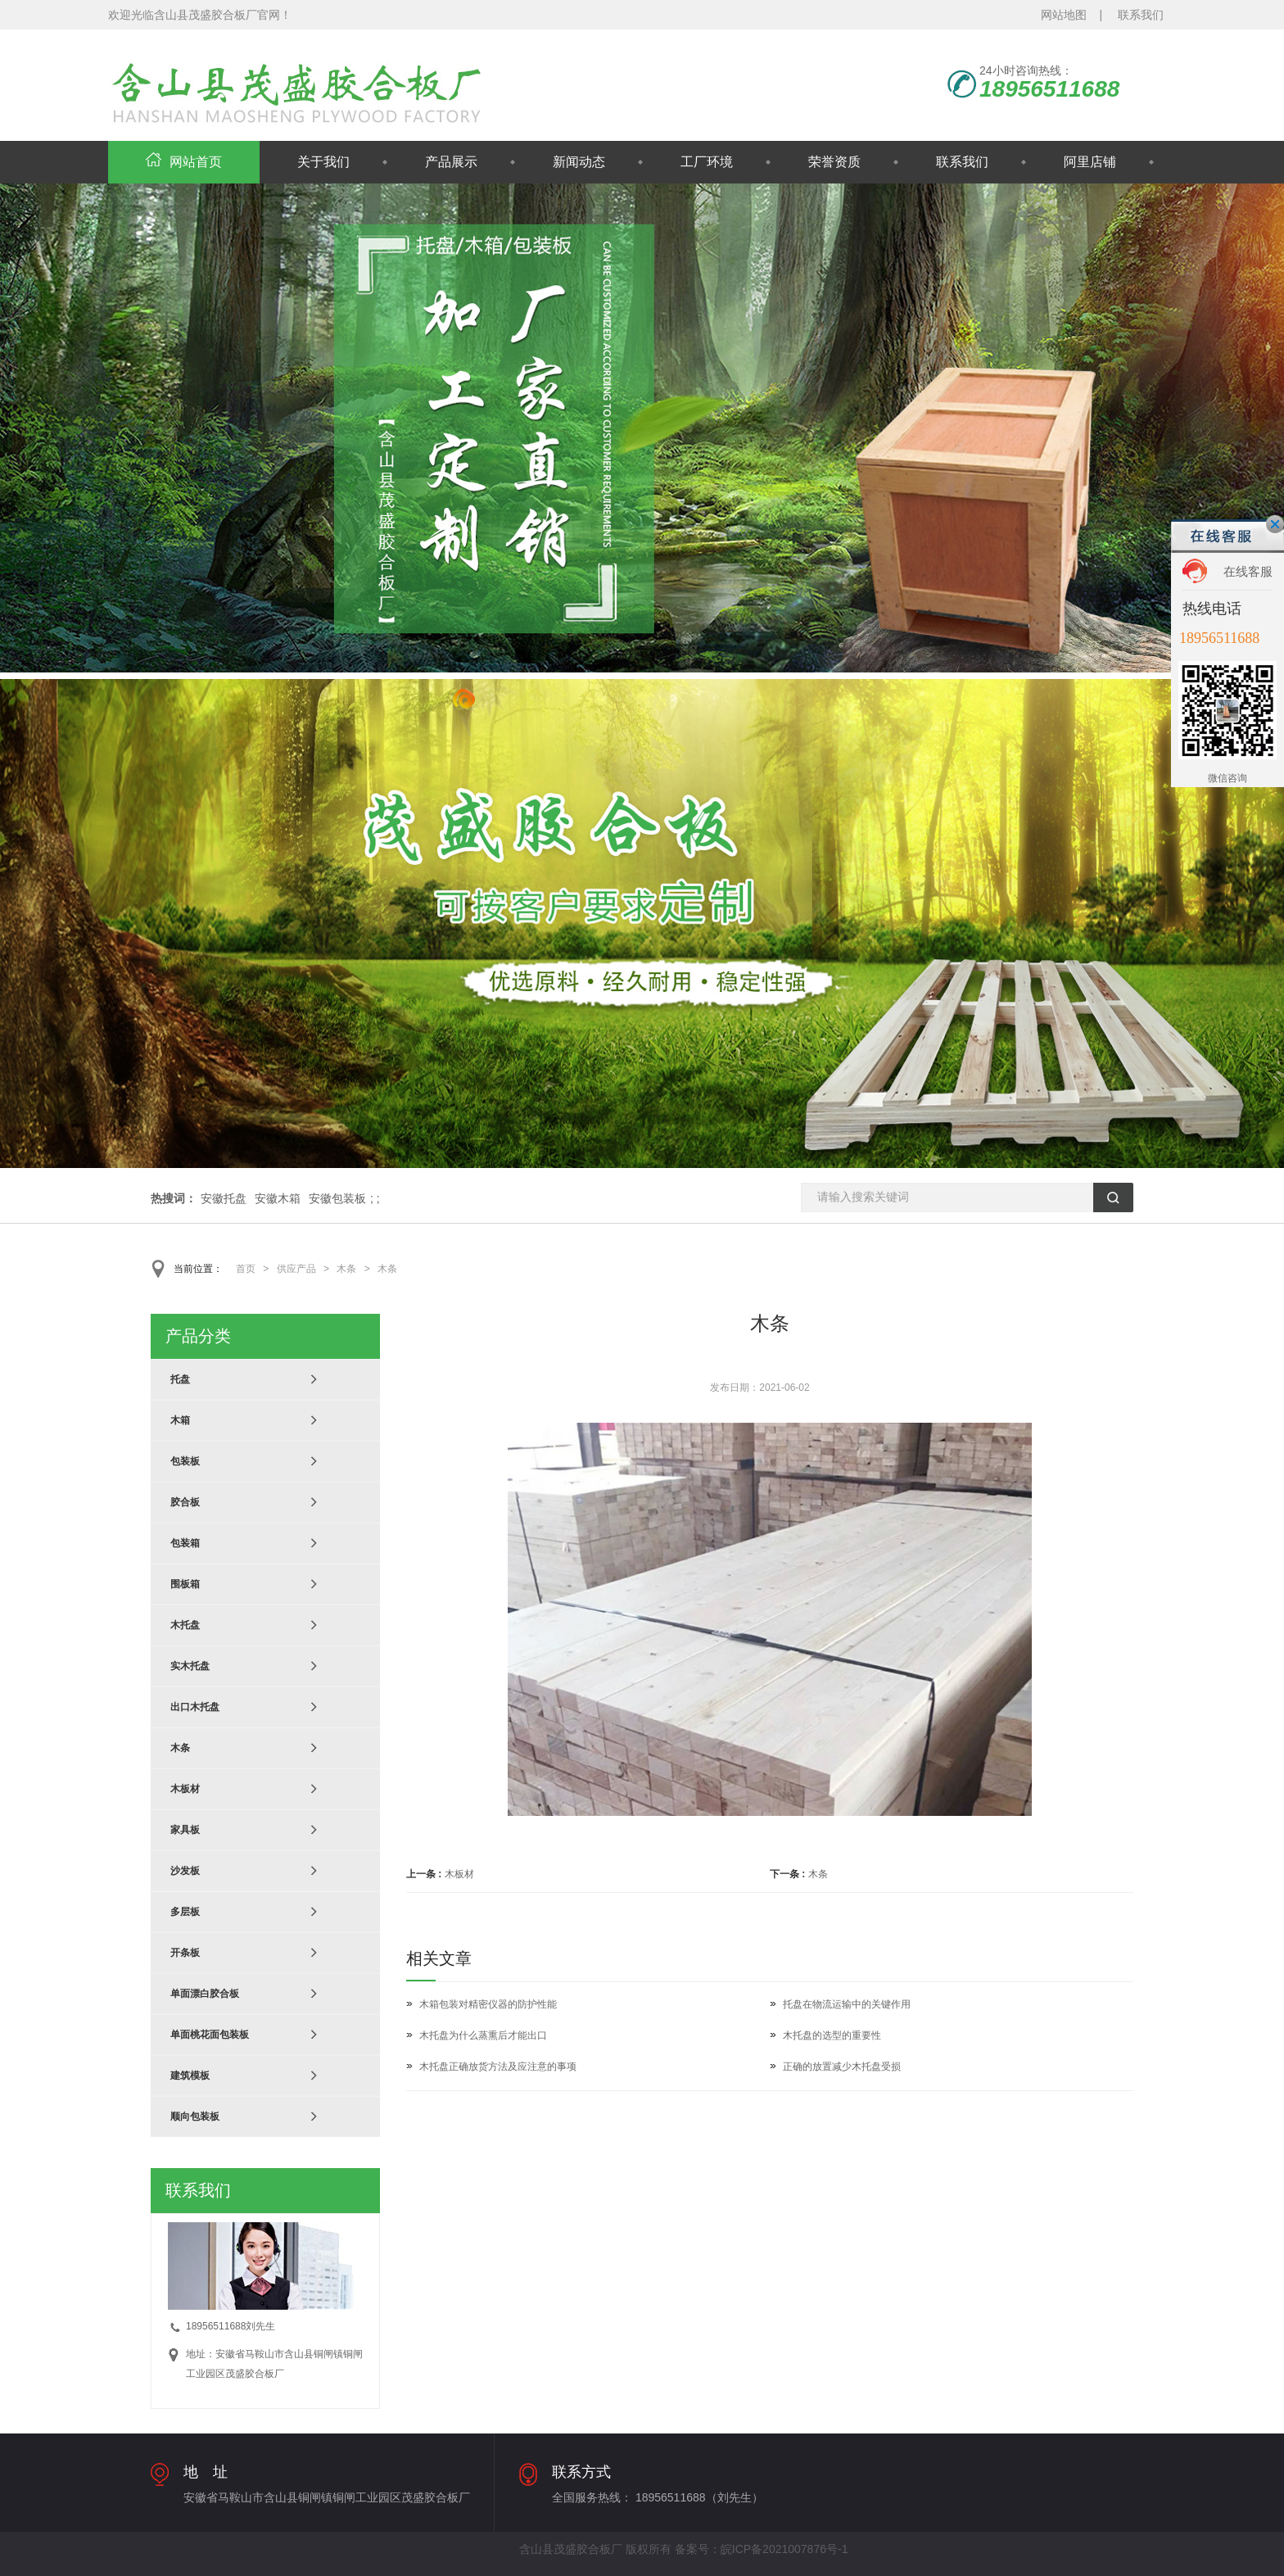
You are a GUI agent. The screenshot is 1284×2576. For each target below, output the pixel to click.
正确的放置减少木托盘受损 (842, 2066)
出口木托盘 (194, 1707)
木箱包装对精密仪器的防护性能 (488, 2004)
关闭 (1275, 524)
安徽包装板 (337, 1198)
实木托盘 (190, 1666)
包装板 (185, 1461)
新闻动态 (579, 162)
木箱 (180, 1420)
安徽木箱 (278, 1198)
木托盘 (185, 1625)
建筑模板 (190, 2075)
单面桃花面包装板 (209, 2034)
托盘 (180, 1379)
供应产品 (296, 1268)
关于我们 (323, 162)
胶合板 (185, 1502)
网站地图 (1064, 14)
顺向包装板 (194, 2116)
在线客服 (1248, 571)
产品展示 (451, 162)
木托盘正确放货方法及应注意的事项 (497, 2066)
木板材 (459, 1874)
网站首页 (184, 162)
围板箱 (185, 1584)
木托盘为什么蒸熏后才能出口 (483, 2035)
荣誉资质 (834, 162)
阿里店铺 (1090, 162)
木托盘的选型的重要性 (832, 2035)
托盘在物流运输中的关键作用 (847, 2004)
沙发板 (185, 1871)
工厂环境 (706, 162)
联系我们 (1141, 14)
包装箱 (185, 1543)
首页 (245, 1268)
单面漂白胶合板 (204, 1993)
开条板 (185, 1952)
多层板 (185, 1911)
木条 (346, 1268)
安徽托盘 (223, 1198)
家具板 (185, 1830)
